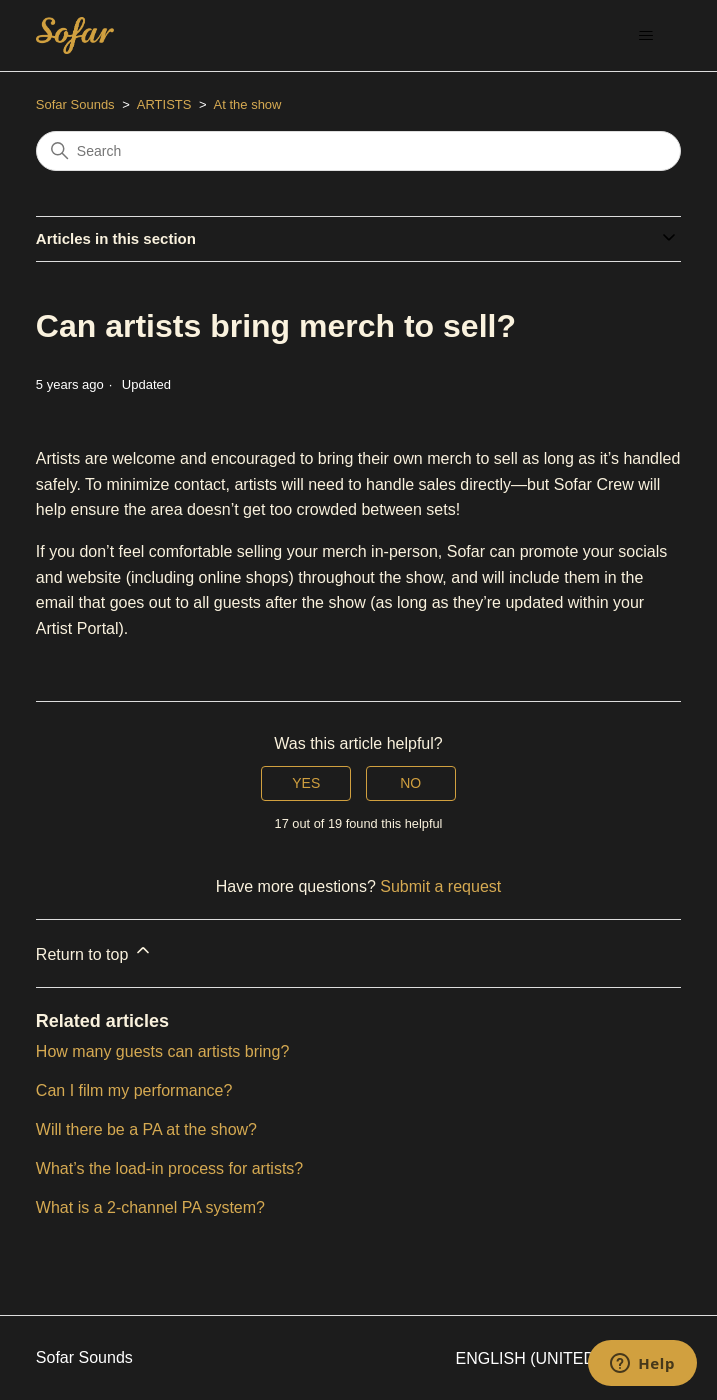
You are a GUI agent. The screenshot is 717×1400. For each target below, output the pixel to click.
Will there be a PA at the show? (146, 1129)
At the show (248, 104)
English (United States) (569, 1358)
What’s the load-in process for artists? (169, 1168)
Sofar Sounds (75, 104)
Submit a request (440, 886)
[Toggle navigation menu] (645, 36)
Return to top (94, 951)
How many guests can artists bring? (162, 1051)
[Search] (358, 151)
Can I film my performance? (134, 1090)
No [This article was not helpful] (410, 783)
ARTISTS (164, 104)
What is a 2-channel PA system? (150, 1207)
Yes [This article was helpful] (306, 783)
